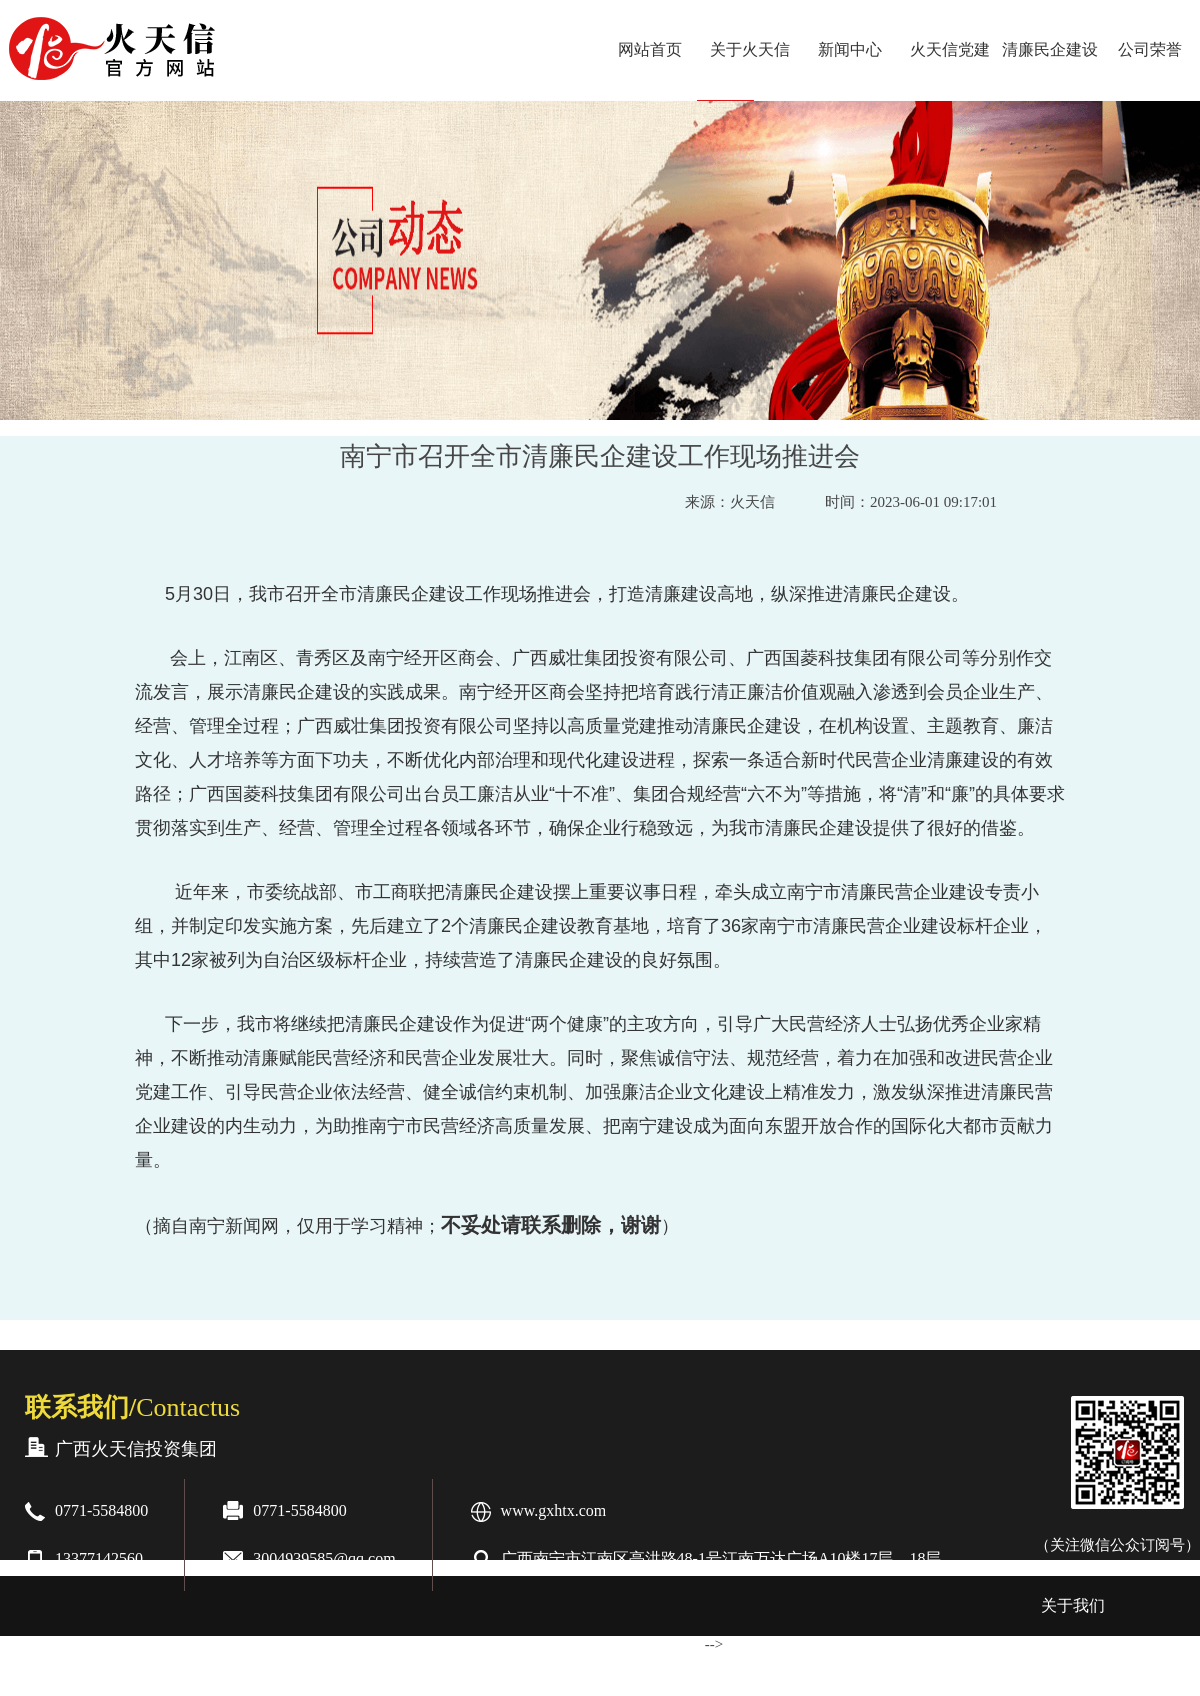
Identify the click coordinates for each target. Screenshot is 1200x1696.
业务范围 (171, 1665)
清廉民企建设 (1050, 49)
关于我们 (1073, 1605)
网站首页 (650, 49)
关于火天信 (750, 49)
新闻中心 (850, 49)
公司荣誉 (1150, 49)
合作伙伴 (57, 1665)
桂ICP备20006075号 (435, 1664)
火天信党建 (950, 49)
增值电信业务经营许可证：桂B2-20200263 (878, 1664)
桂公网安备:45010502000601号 (619, 1664)
